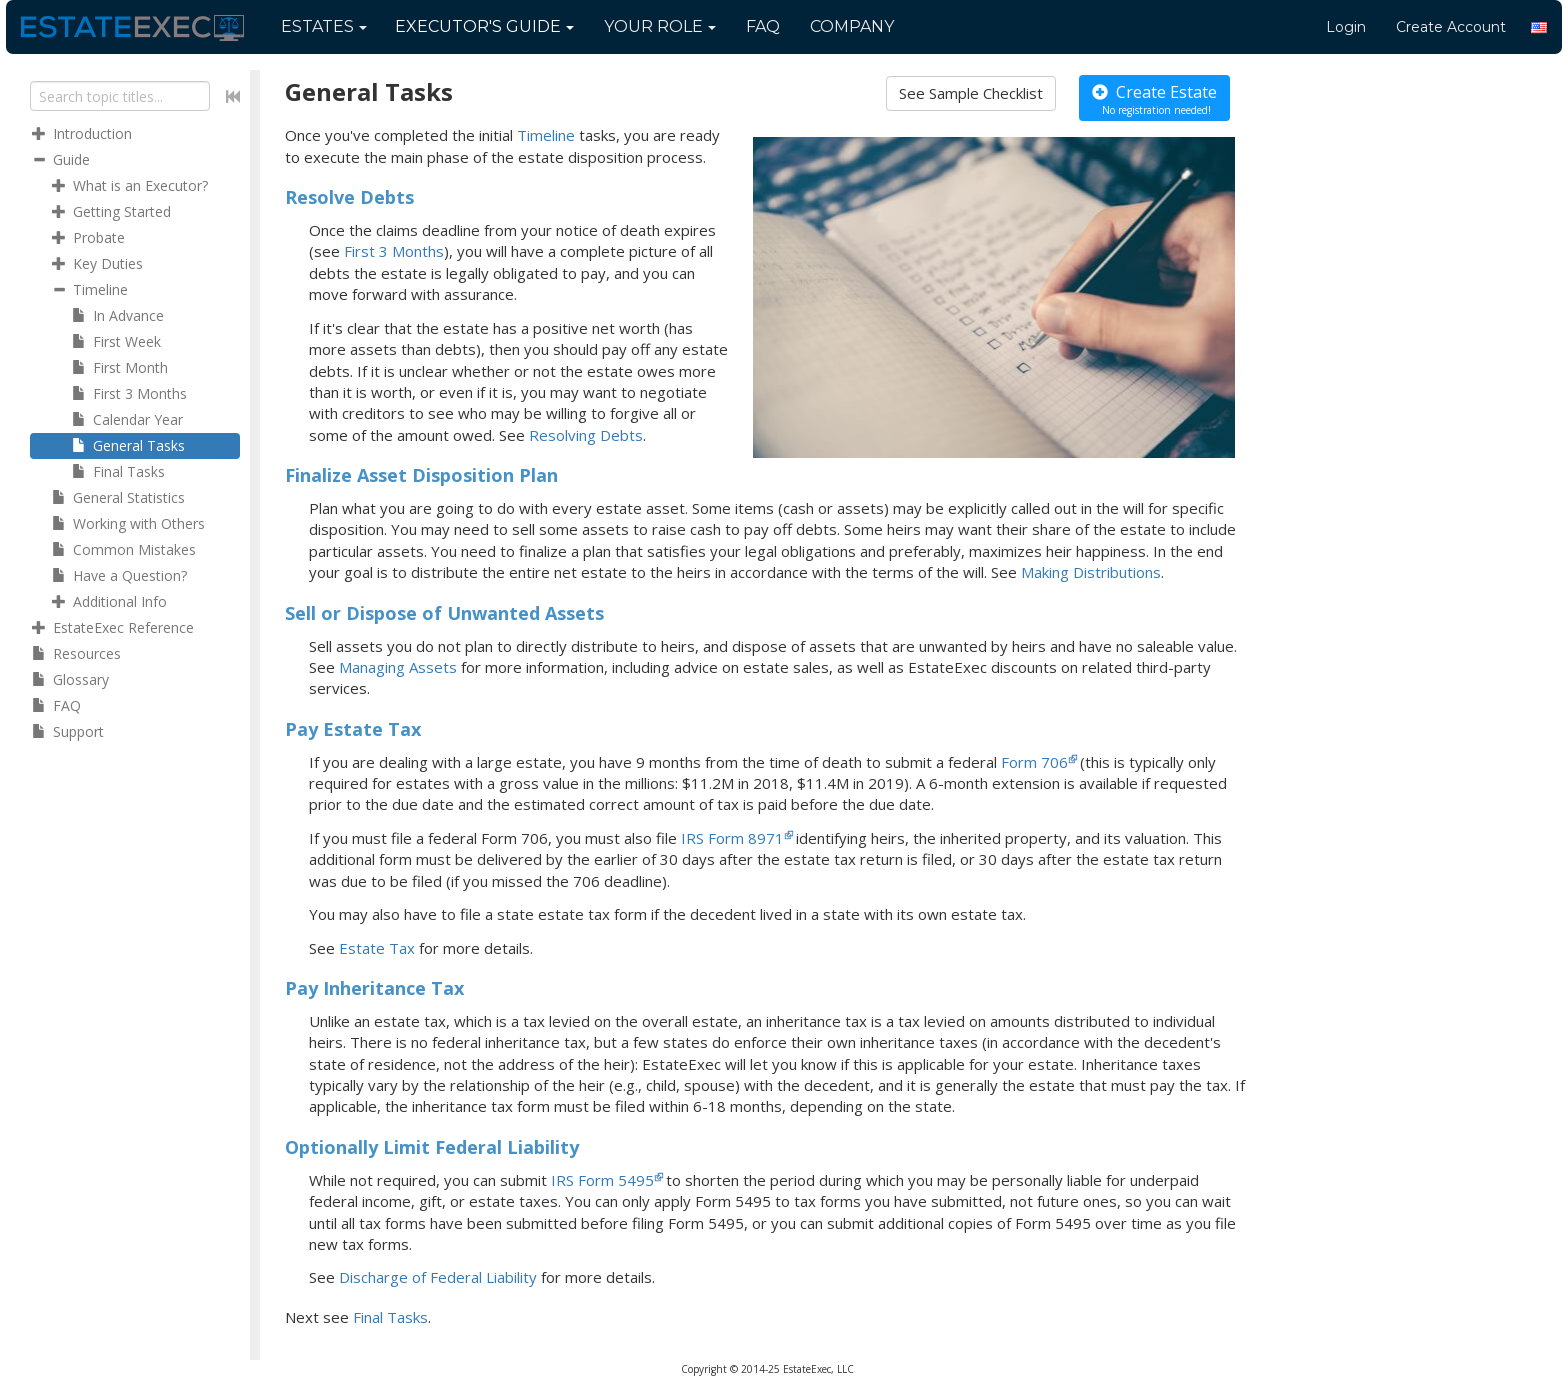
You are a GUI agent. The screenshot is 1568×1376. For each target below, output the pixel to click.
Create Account (1451, 27)
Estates (324, 26)
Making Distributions (1091, 572)
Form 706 (1034, 762)
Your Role (660, 26)
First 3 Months (394, 251)
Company (852, 26)
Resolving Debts (586, 435)
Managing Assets (398, 667)
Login (1346, 27)
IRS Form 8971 (732, 838)
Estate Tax (377, 948)
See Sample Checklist (971, 93)
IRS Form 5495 (602, 1180)
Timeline (546, 135)
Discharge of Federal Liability (440, 1277)
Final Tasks (390, 1317)
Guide (484, 26)
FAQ (763, 26)
